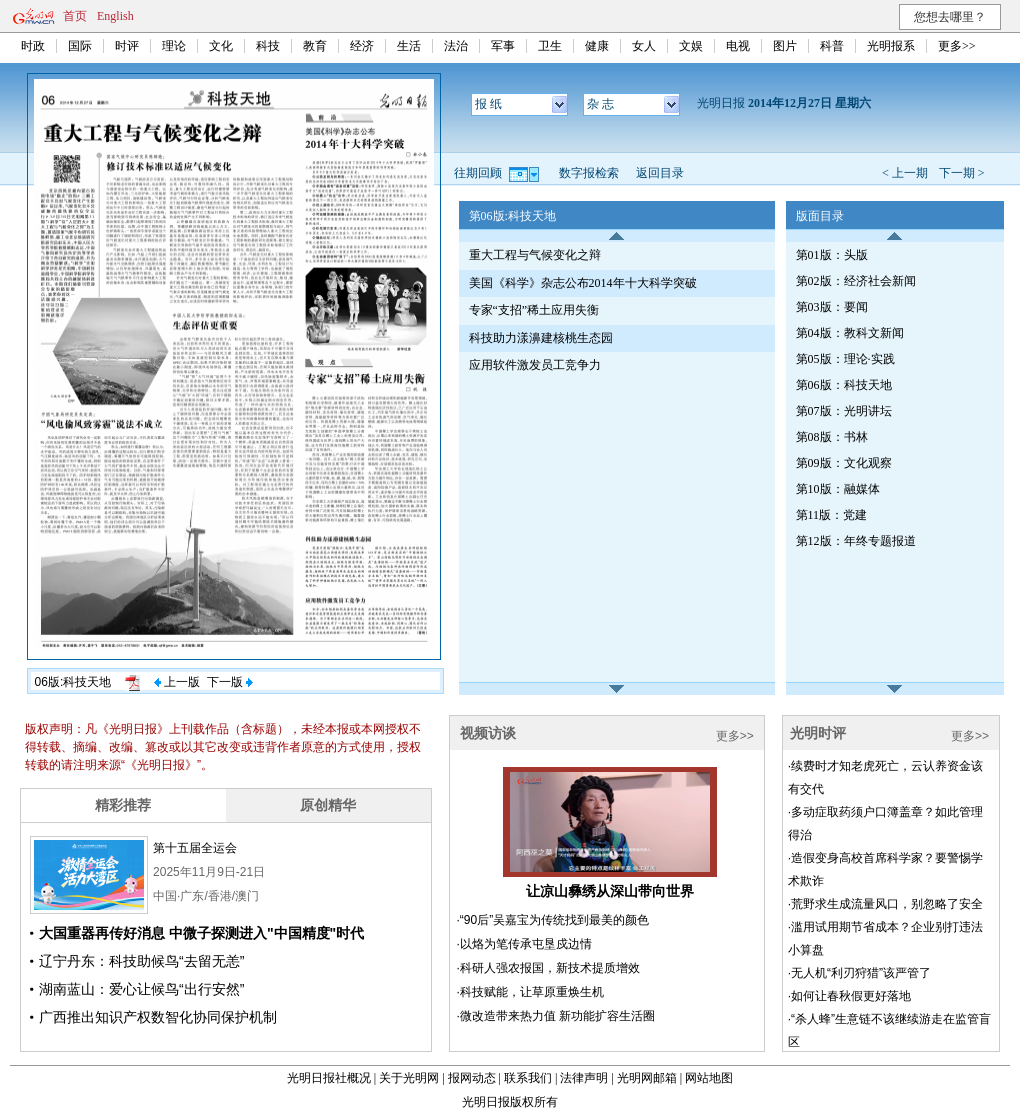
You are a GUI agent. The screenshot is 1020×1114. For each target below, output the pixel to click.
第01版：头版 (832, 255)
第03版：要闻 (832, 307)
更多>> (957, 46)
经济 (362, 46)
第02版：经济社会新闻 (856, 281)
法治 (456, 46)
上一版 (177, 682)
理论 (174, 46)
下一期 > (962, 173)
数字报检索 (589, 173)
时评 (127, 46)
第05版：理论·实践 (845, 359)
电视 (738, 46)
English (115, 16)
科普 (832, 46)
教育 (315, 46)
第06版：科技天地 (844, 385)
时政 (33, 46)
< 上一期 (905, 173)
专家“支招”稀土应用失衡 (534, 310)
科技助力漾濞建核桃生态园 (541, 338)
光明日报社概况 (329, 1078)
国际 (80, 46)
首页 (75, 16)
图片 (785, 46)
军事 (503, 46)
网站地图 (709, 1078)
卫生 (550, 46)
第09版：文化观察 (844, 463)
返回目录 (660, 173)
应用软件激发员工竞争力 (535, 365)
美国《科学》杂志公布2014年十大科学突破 (583, 283)
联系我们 (528, 1078)
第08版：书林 (832, 437)
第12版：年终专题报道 (856, 541)
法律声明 (584, 1078)
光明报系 (891, 46)
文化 (221, 46)
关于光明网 (409, 1078)
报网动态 (472, 1078)
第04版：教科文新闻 (850, 333)
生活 (409, 46)
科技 (268, 46)
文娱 (691, 46)
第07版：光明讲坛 (844, 411)
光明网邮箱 (647, 1078)
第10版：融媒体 (838, 489)
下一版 (230, 682)
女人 (644, 46)
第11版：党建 (832, 515)
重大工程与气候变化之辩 (535, 255)
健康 (597, 46)
